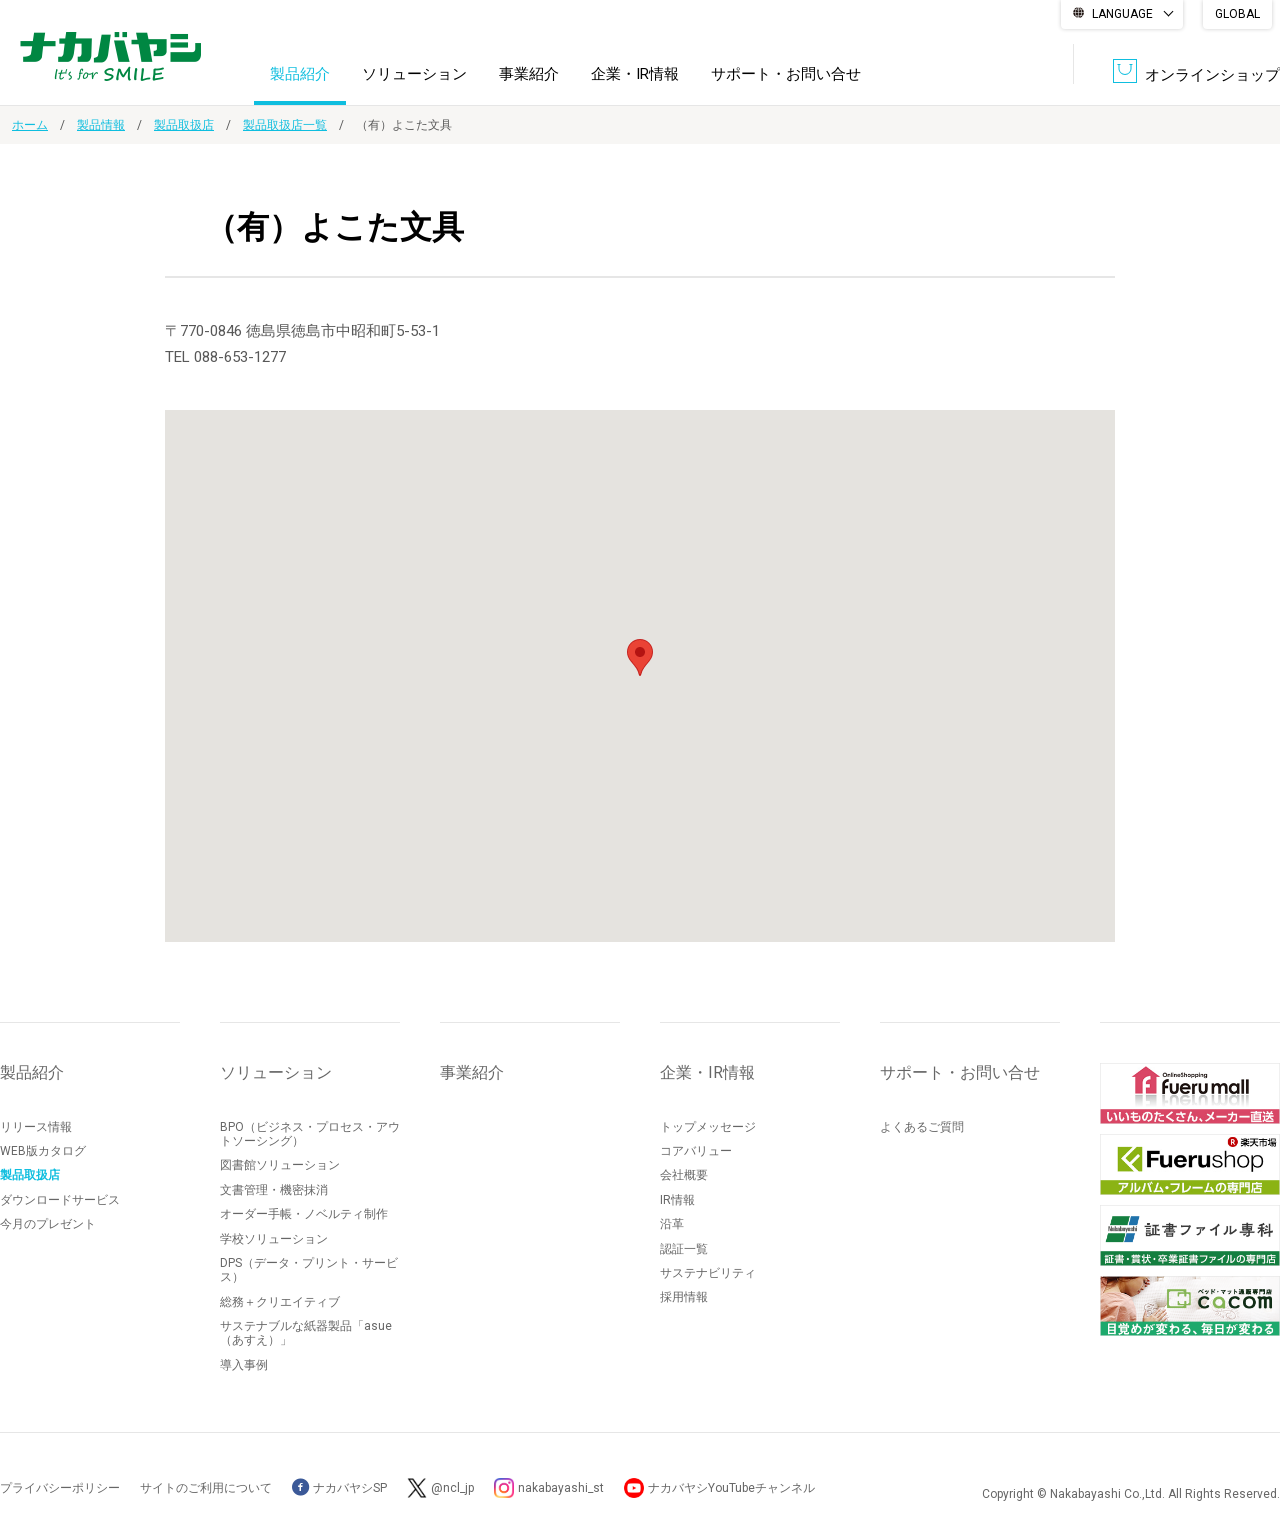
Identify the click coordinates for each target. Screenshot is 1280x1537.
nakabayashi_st (561, 1488)
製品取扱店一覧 (285, 125)
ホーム (30, 125)
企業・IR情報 (635, 74)
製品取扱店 (184, 125)
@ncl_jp (452, 1488)
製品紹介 (300, 74)
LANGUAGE (1122, 14)
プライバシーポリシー (60, 1488)
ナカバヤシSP (339, 1488)
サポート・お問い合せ (786, 74)
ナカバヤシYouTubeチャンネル (731, 1488)
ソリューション (414, 74)
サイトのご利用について (206, 1488)
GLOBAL (1237, 14)
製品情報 (101, 125)
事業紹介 (529, 74)
